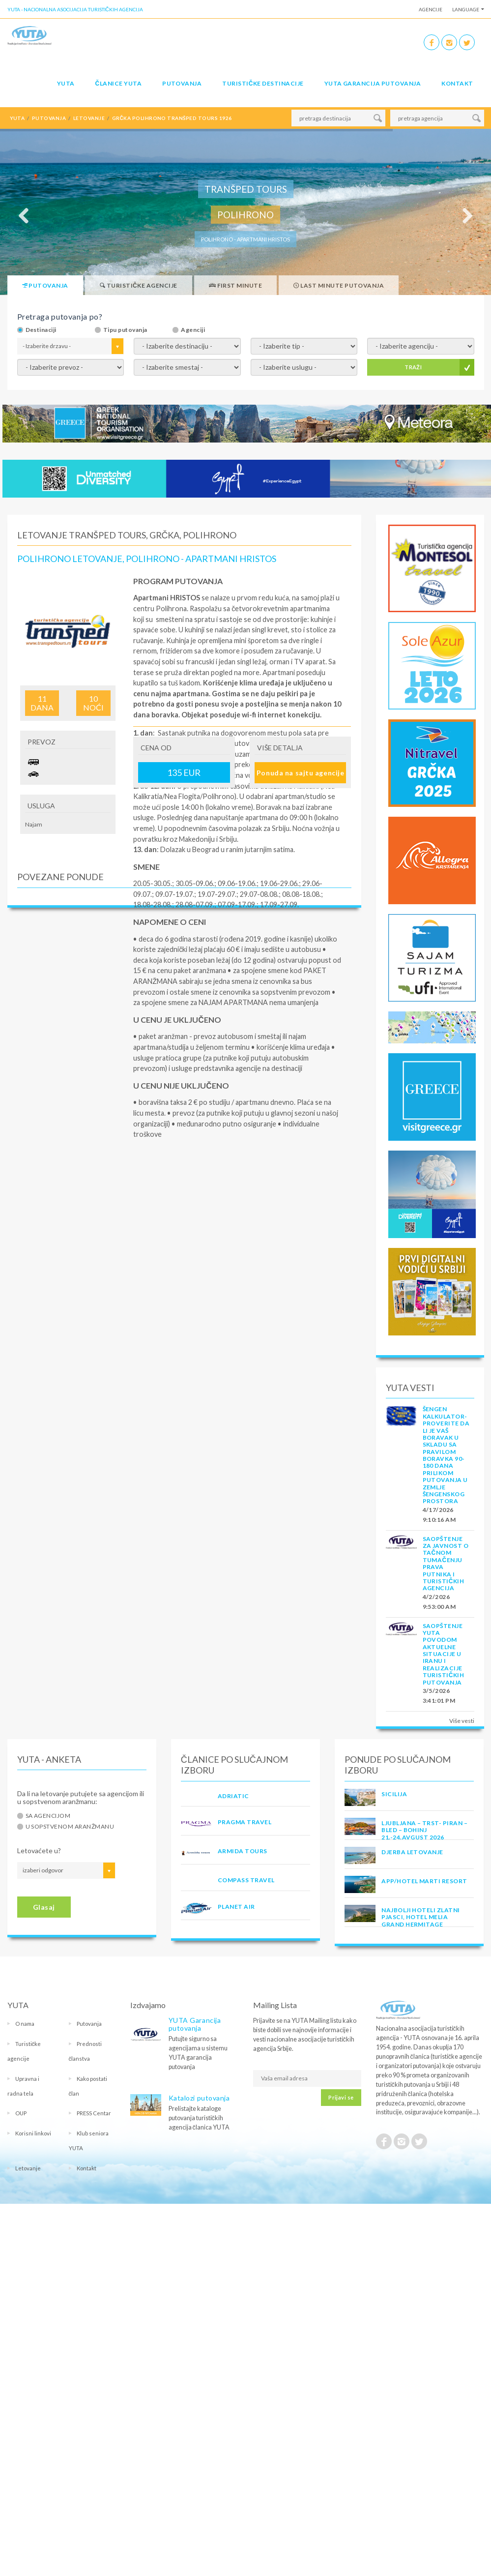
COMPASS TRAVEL (246, 1880)
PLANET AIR (236, 1906)
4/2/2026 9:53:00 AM (439, 1601)
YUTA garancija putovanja (372, 83)
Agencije (430, 9)
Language (465, 9)
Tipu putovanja (125, 330)
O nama (24, 2023)
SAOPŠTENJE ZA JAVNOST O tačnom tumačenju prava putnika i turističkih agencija (446, 1563)
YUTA (66, 83)
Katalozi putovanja (199, 2098)
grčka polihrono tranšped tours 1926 (172, 118)
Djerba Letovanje (412, 1852)
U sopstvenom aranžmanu (70, 1827)
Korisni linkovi (33, 2133)
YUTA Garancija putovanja (195, 2024)
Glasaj (44, 1907)
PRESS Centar (94, 2113)
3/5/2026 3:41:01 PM (439, 1695)
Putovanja (182, 83)
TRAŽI (413, 367)
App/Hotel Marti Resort (424, 1881)
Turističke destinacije (262, 83)
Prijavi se (340, 2097)
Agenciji (193, 330)
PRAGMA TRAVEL (244, 1822)
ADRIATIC (233, 1796)
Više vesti (461, 1720)
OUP (21, 2113)
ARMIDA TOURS (242, 1851)
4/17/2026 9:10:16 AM (439, 1514)
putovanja (49, 118)
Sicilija (394, 1794)
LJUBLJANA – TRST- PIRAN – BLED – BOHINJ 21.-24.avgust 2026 (424, 1830)
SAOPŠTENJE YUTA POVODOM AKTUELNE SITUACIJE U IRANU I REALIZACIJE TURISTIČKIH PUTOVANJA (443, 1654)
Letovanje (28, 2168)
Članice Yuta (118, 83)
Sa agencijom (48, 1816)
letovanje (89, 118)
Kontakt (457, 83)
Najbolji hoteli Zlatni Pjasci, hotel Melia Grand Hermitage (420, 1917)
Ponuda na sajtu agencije (300, 773)
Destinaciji (41, 330)
